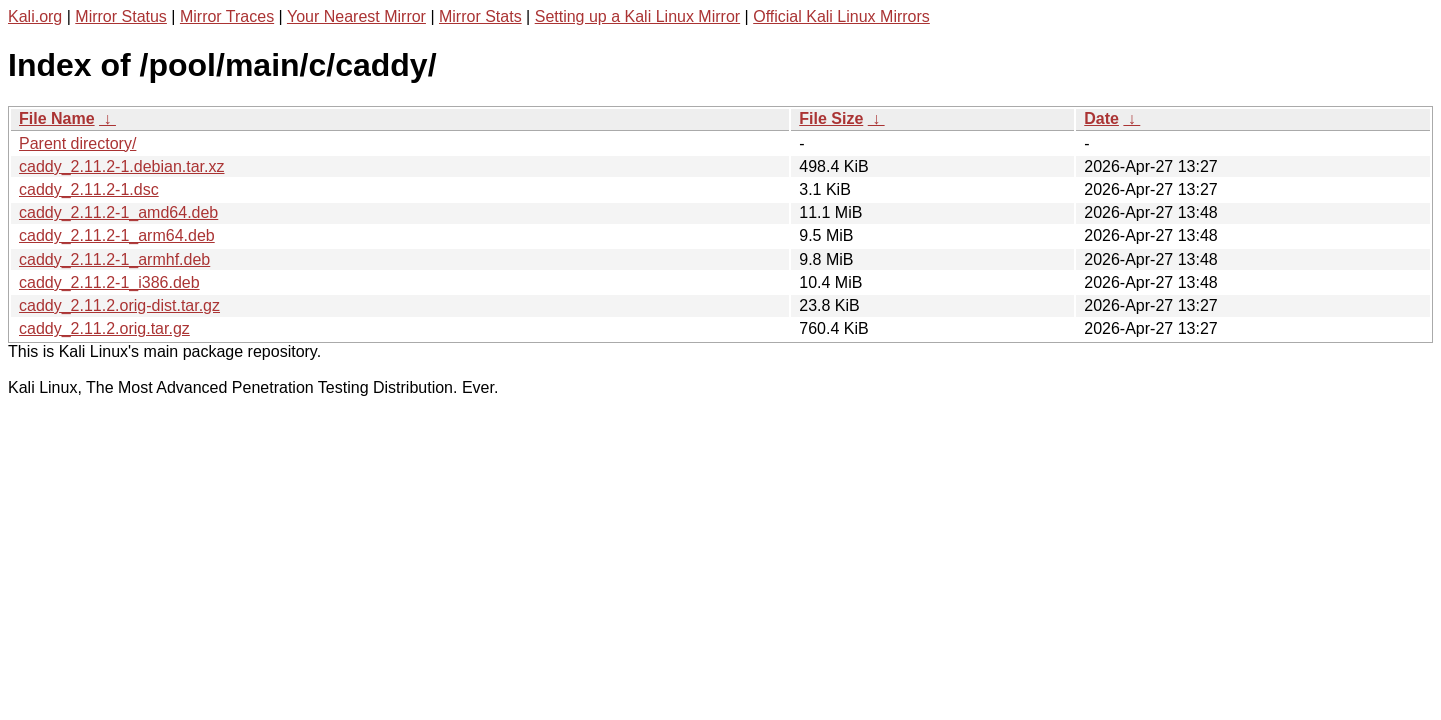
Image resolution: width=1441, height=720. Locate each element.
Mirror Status (121, 16)
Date (1101, 118)
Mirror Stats (480, 16)
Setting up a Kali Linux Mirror (637, 16)
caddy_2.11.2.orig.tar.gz (104, 328)
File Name (57, 118)
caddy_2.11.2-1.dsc (89, 189)
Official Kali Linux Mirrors (841, 16)
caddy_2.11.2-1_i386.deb (109, 282)
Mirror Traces (227, 16)
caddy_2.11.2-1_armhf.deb (114, 259)
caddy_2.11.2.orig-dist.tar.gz (119, 305)
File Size (831, 118)
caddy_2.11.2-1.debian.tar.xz (121, 166)
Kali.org (35, 16)
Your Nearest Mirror (356, 16)
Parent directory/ (77, 143)
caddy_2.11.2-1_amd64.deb (118, 212)
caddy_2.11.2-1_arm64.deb (117, 235)
